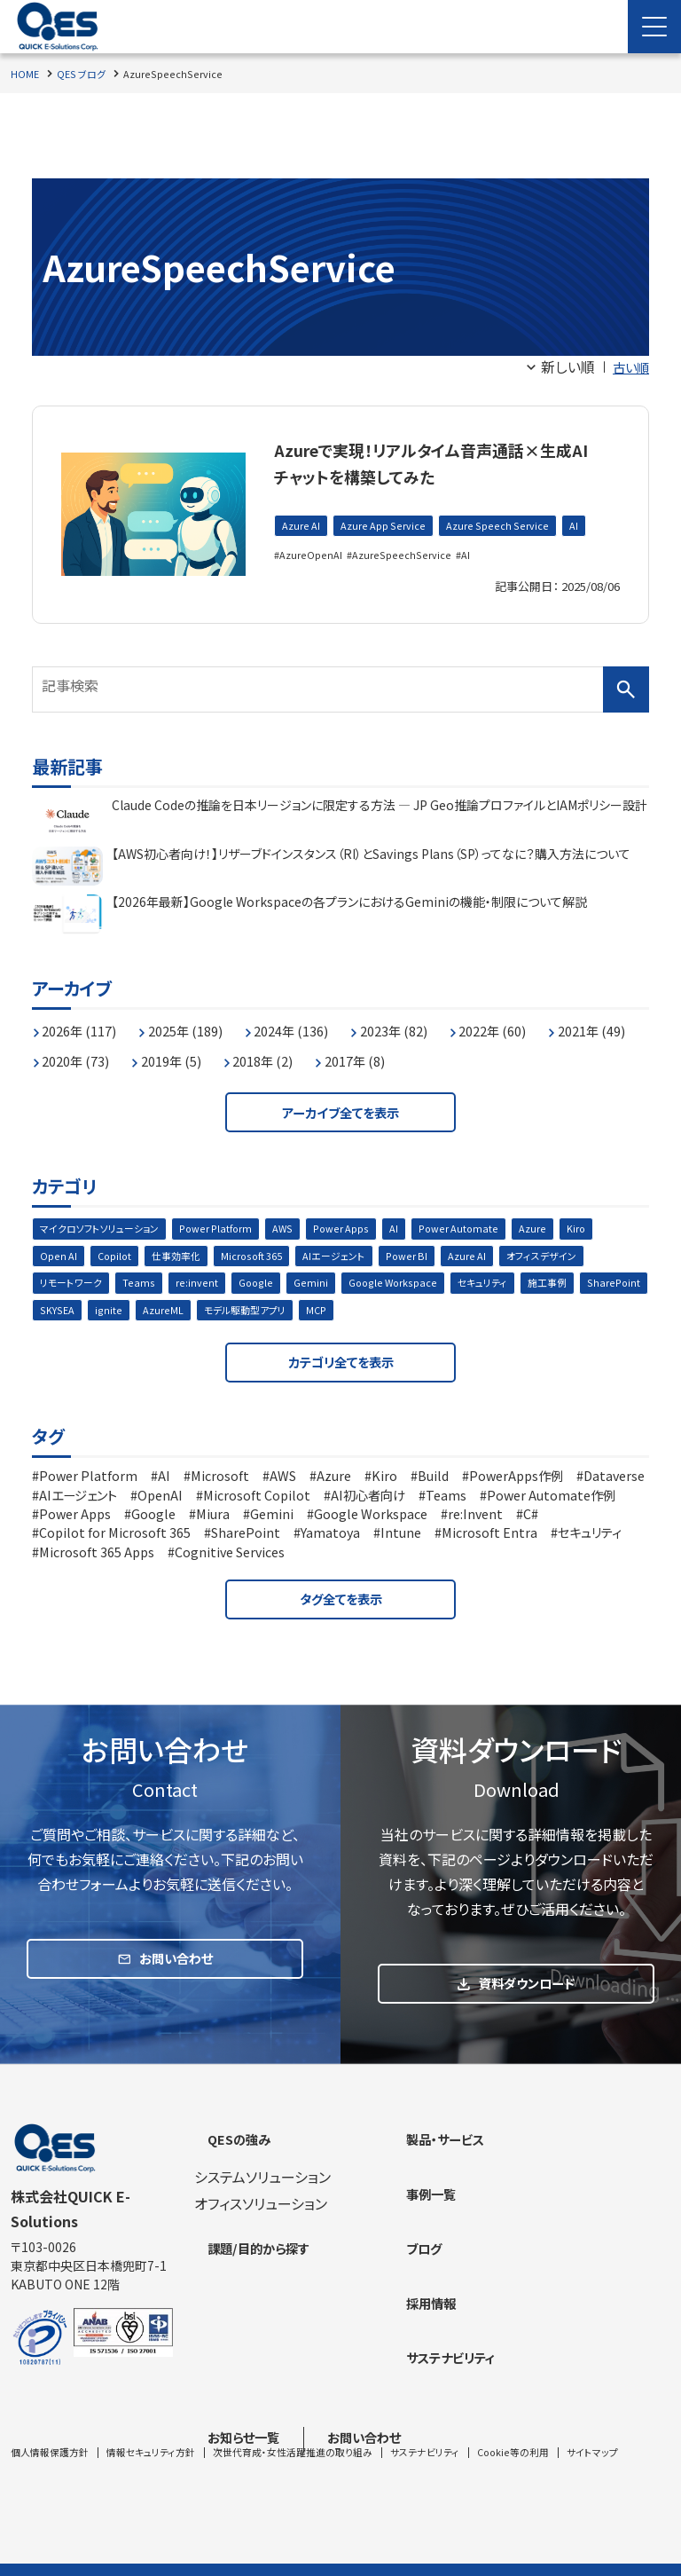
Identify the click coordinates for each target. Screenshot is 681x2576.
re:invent (199, 1281)
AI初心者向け (488, 1499)
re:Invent (70, 1537)
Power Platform (229, 1225)
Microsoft (233, 1481)
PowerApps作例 (557, 1481)
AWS (299, 1225)
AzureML (239, 1310)
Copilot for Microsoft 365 (244, 1537)
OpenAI (262, 1499)
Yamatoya (478, 1537)
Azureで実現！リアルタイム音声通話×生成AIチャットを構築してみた (441, 461)
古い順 (628, 366)
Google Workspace (398, 1281)
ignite (185, 1310)
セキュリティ (493, 1281)
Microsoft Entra (91, 1555)
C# (130, 1537)
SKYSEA (133, 1310)
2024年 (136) (319, 1021)
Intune (553, 1537)
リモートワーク (73, 1281)
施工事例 (561, 1281)
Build (466, 1481)
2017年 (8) (497, 1051)
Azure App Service (384, 526)
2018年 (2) (396, 1051)
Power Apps (360, 1225)
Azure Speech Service (500, 526)
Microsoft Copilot (366, 1499)
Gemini (314, 1281)
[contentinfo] (340, 2340)
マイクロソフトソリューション (104, 1225)
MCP (401, 1310)
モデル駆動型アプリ (325, 1310)
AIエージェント (350, 1253)
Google (258, 1281)
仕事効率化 (182, 1253)
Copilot (117, 1253)
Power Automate (481, 1225)
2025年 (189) (202, 1021)
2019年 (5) (295, 1051)
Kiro (600, 1225)
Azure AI (301, 526)
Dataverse (73, 1499)
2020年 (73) (191, 1051)
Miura (392, 1518)
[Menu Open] (654, 26)
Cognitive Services (469, 1555)
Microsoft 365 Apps (323, 1555)
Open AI (59, 1253)
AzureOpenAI (311, 555)
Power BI (426, 1253)
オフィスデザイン (566, 1253)
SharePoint (67, 1310)
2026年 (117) (85, 1021)
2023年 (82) (432, 1021)
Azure (556, 1225)
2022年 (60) (541, 1021)
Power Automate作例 (111, 1518)
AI (575, 526)
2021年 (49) (81, 1051)
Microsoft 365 (263, 1253)
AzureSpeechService (402, 555)
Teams (143, 1281)
